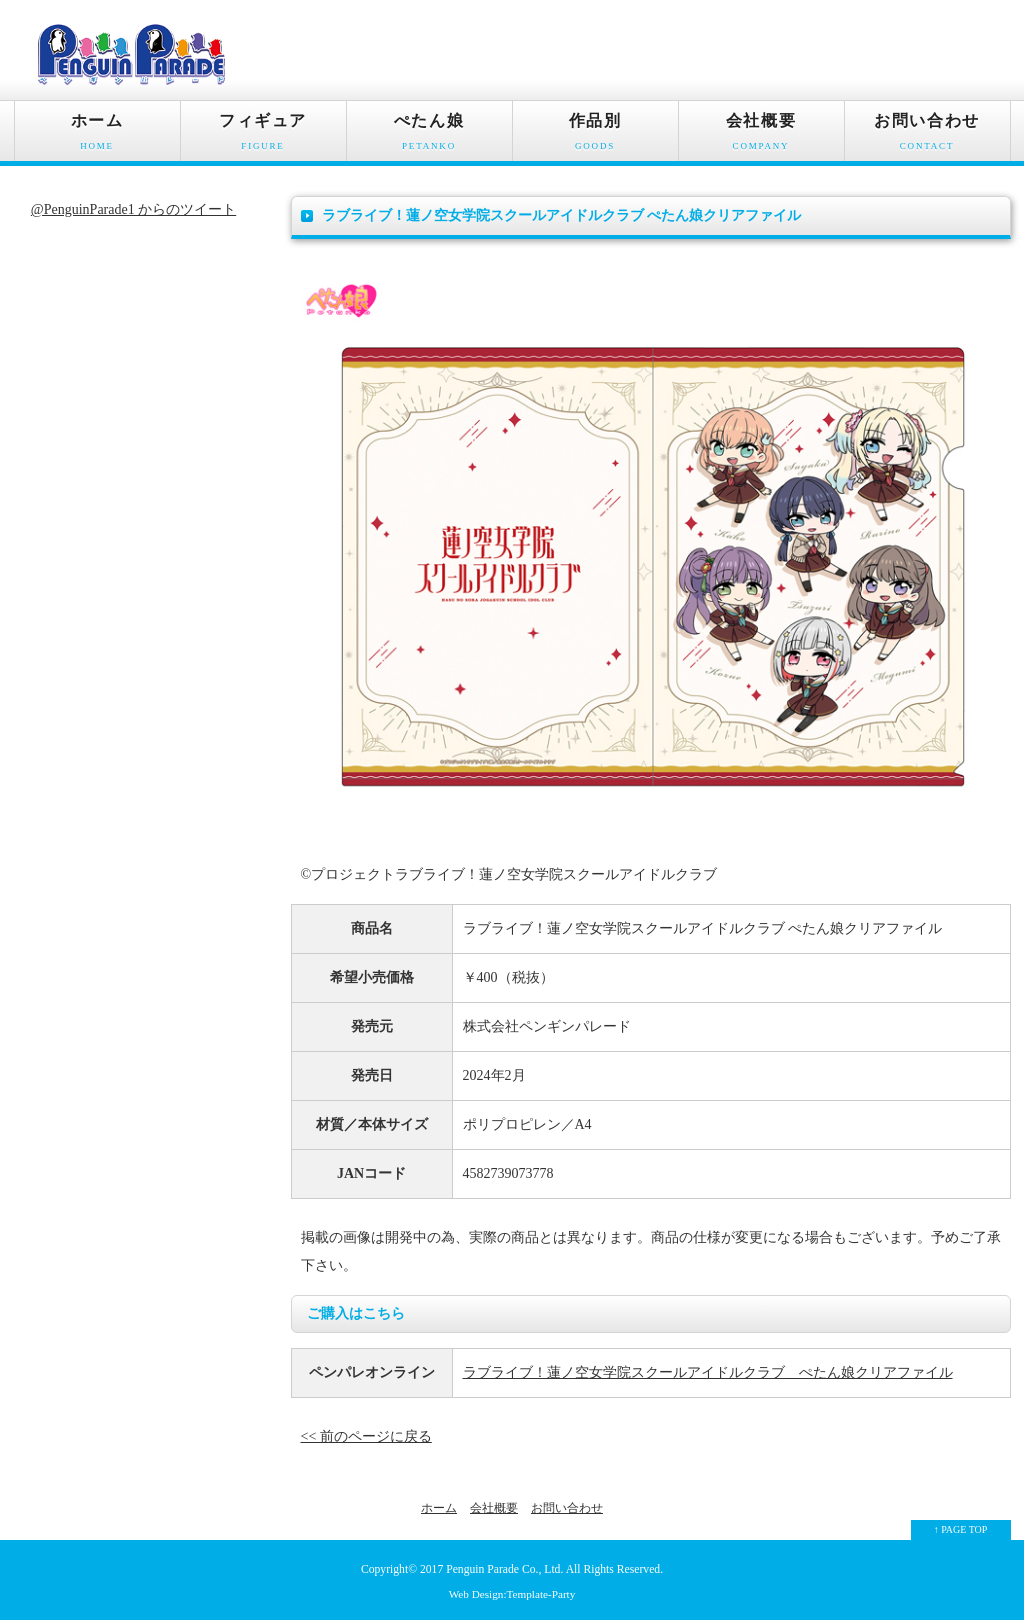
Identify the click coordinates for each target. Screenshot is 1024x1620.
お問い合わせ (927, 136)
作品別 (595, 136)
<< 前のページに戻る (366, 1436)
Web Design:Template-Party (512, 1594)
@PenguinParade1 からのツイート (133, 209)
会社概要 (761, 136)
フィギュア (263, 136)
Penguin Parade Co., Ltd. (504, 1569)
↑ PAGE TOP (961, 1529)
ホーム (97, 136)
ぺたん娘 (429, 136)
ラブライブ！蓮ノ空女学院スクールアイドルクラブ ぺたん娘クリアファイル (708, 1372)
